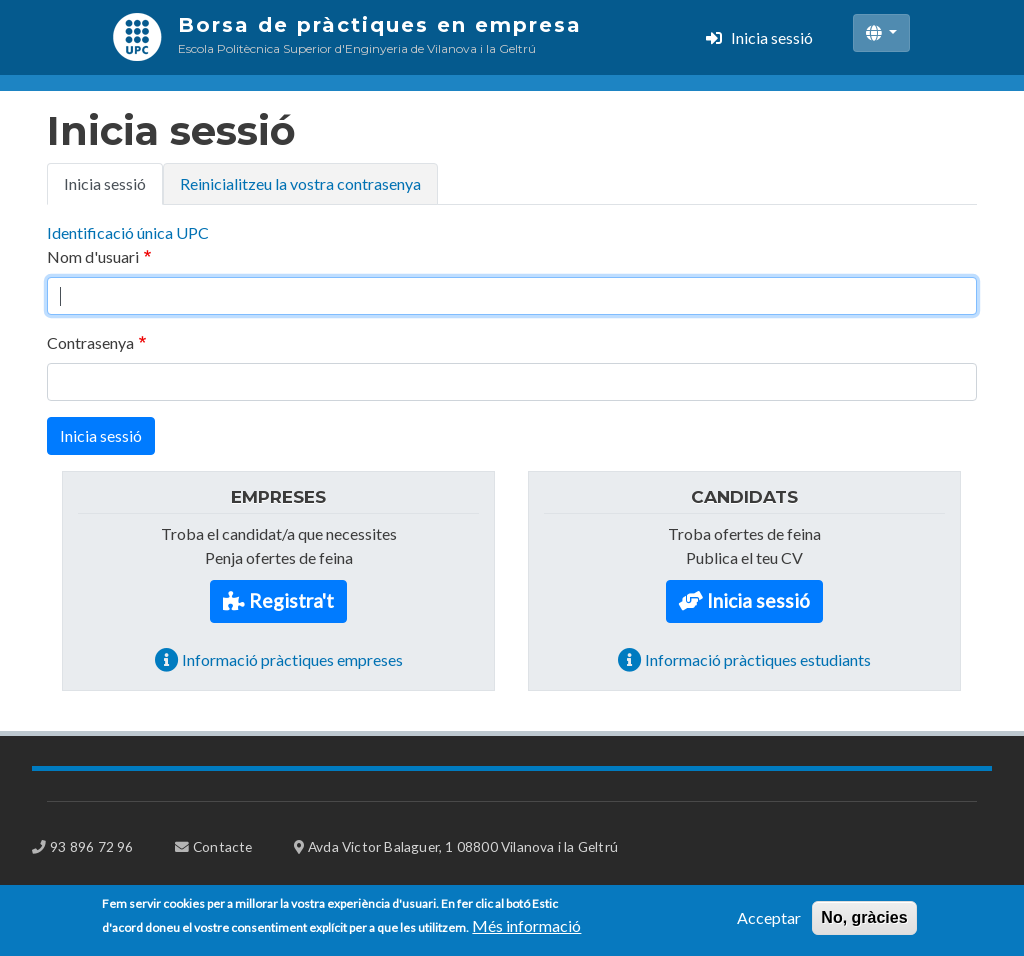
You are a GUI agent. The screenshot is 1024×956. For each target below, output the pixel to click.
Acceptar (769, 922)
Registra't (291, 600)
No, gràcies (864, 922)
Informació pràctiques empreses (292, 659)
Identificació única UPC (128, 232)
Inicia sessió (772, 37)
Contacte (223, 846)
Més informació (526, 930)
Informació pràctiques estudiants (758, 659)
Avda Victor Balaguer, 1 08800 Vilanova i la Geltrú (463, 846)
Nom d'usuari (93, 256)
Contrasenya (90, 342)
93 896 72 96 (91, 846)
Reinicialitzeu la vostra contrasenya (300, 183)
